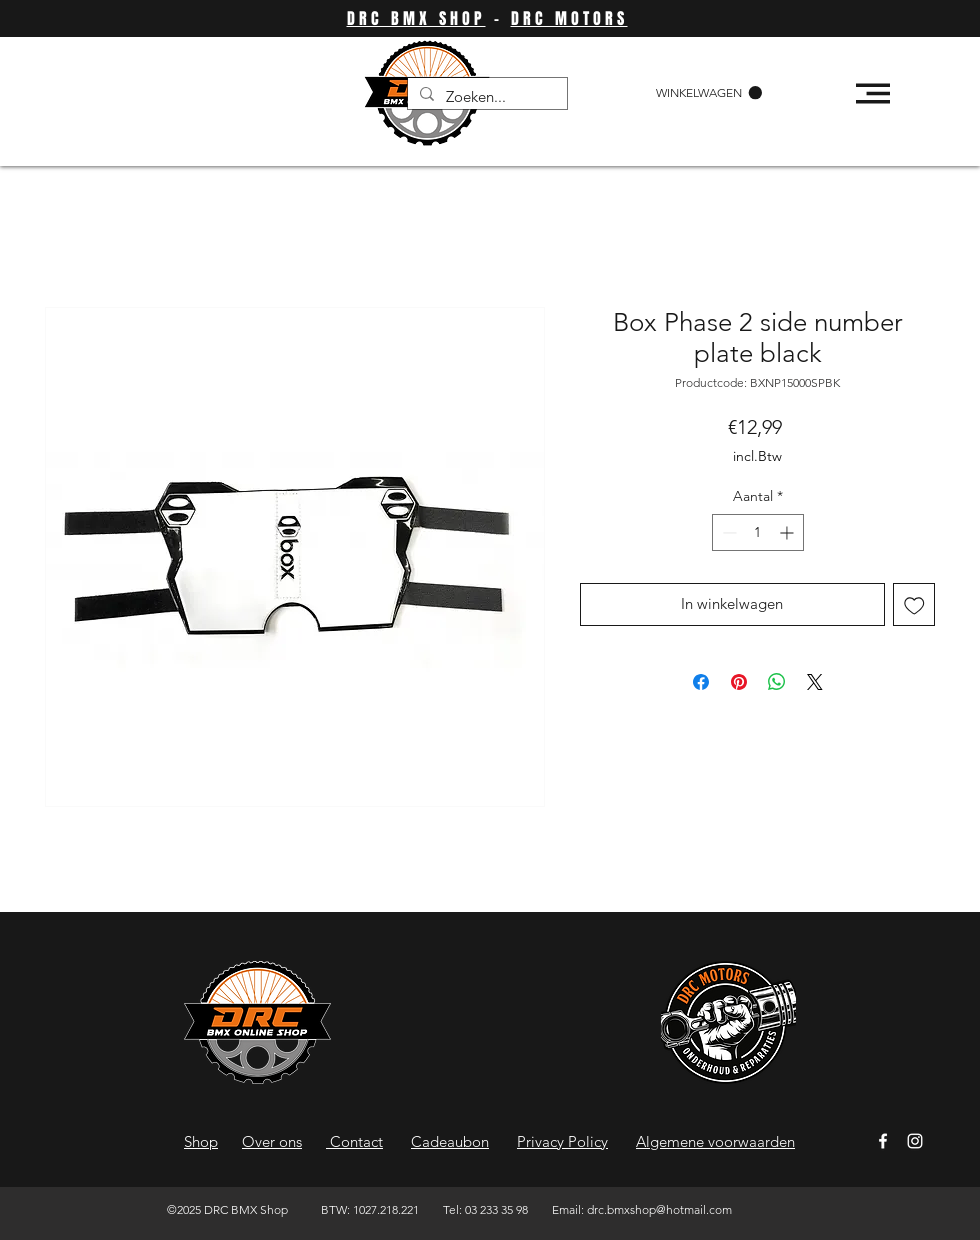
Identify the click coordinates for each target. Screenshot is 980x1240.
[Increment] (788, 532)
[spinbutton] (758, 532)
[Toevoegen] (914, 604)
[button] (709, 93)
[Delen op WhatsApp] (777, 682)
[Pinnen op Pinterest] (739, 682)
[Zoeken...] (485, 96)
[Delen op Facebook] (701, 682)
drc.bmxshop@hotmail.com (659, 1209)
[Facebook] (883, 1141)
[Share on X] (815, 682)
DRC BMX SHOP (416, 18)
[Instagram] (915, 1141)
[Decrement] (727, 532)
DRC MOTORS (569, 18)
